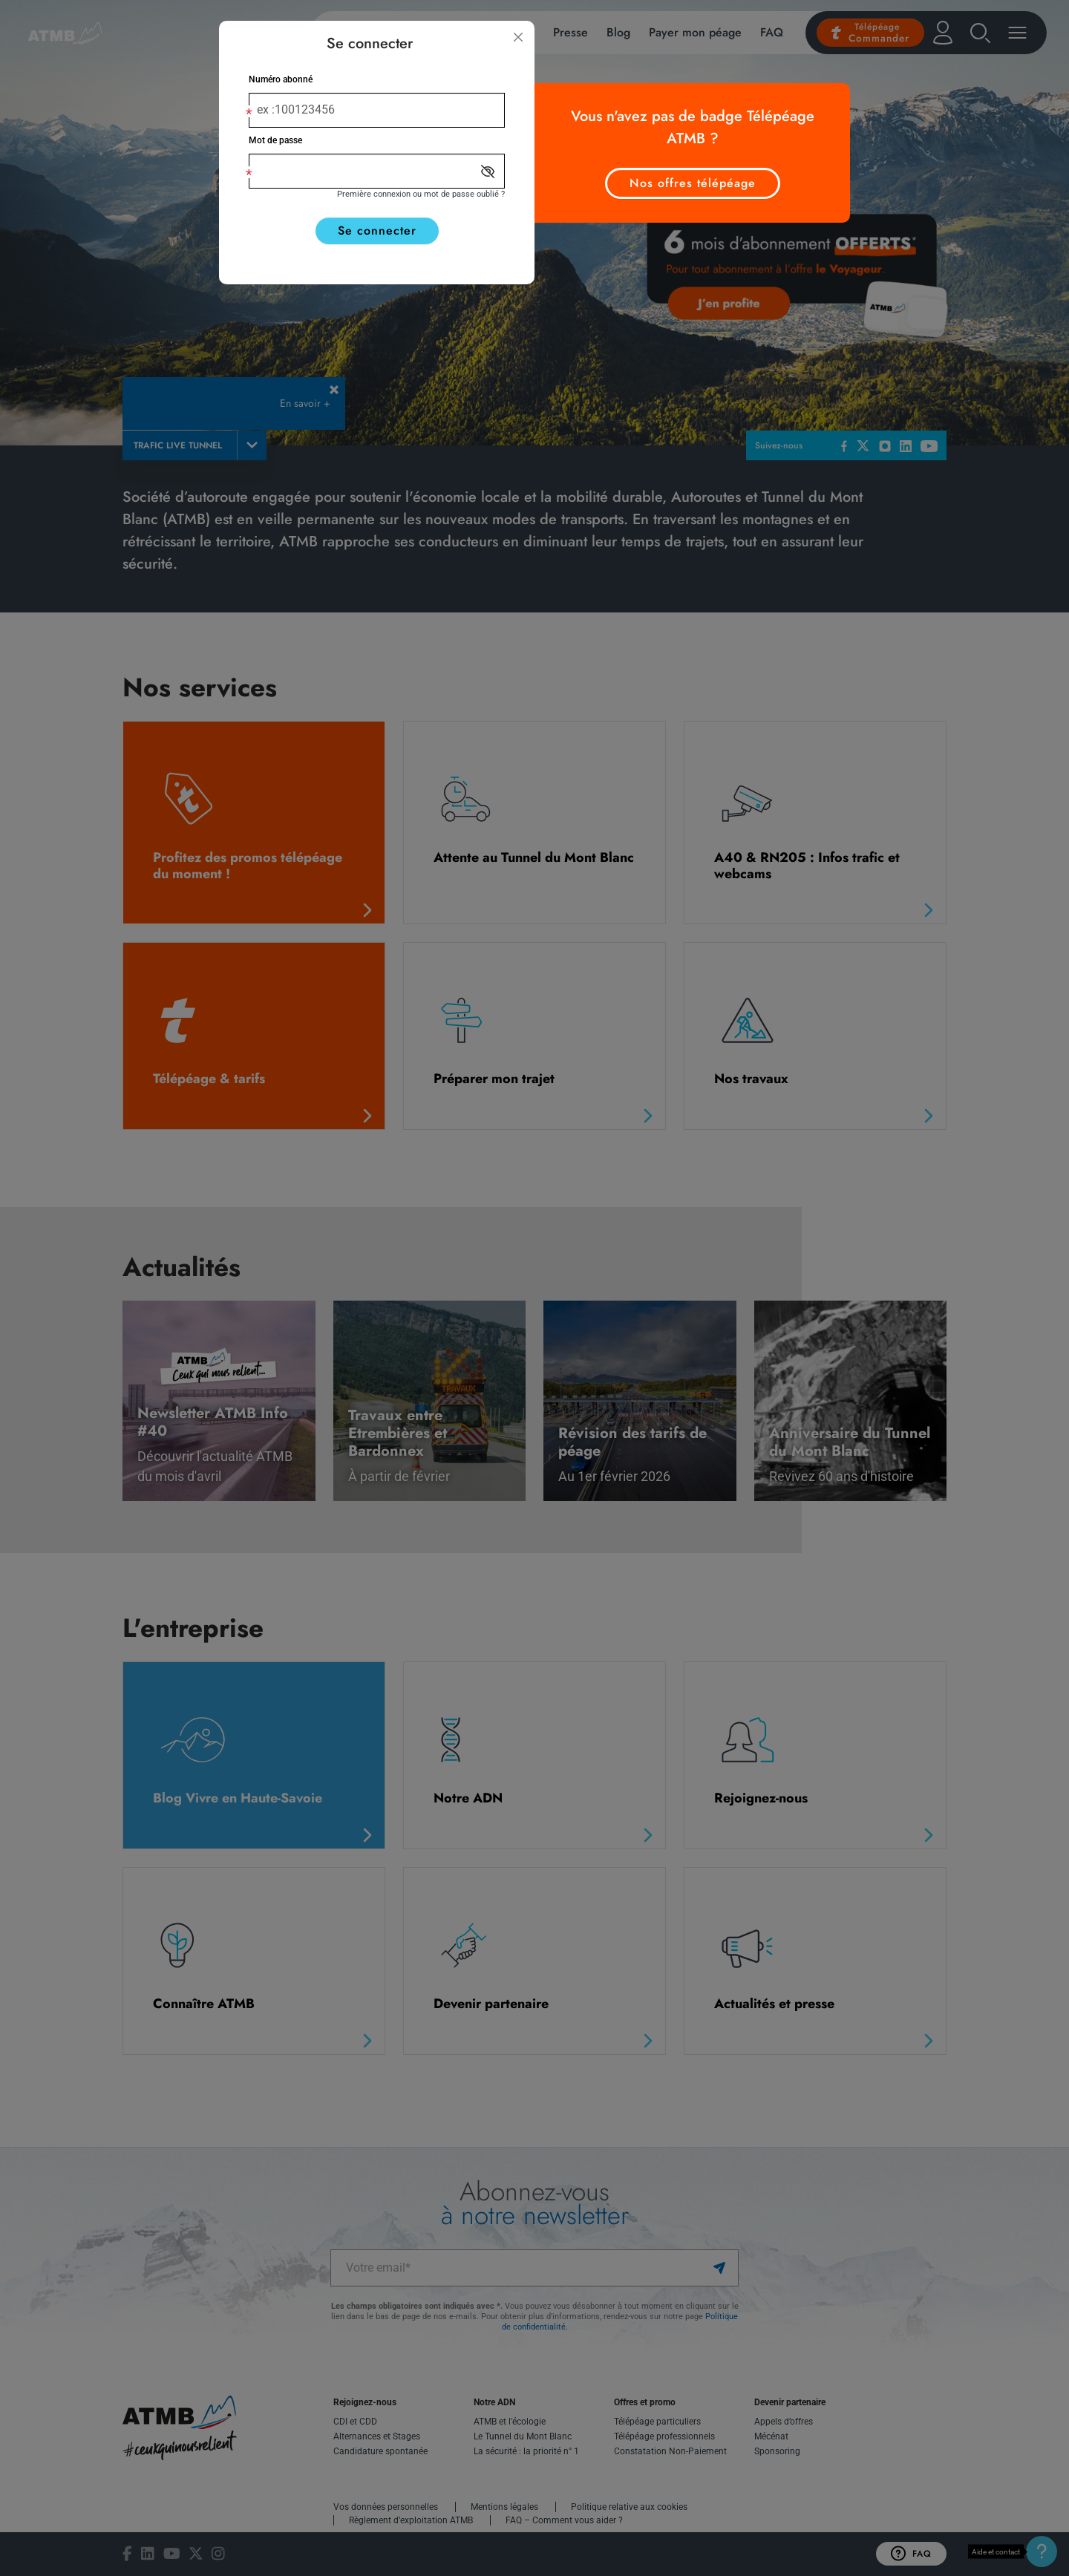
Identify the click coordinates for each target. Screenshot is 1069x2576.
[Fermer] (519, 37)
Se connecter (377, 230)
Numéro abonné (281, 79)
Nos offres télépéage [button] (693, 183)
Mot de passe (275, 140)
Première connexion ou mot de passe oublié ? (421, 194)
